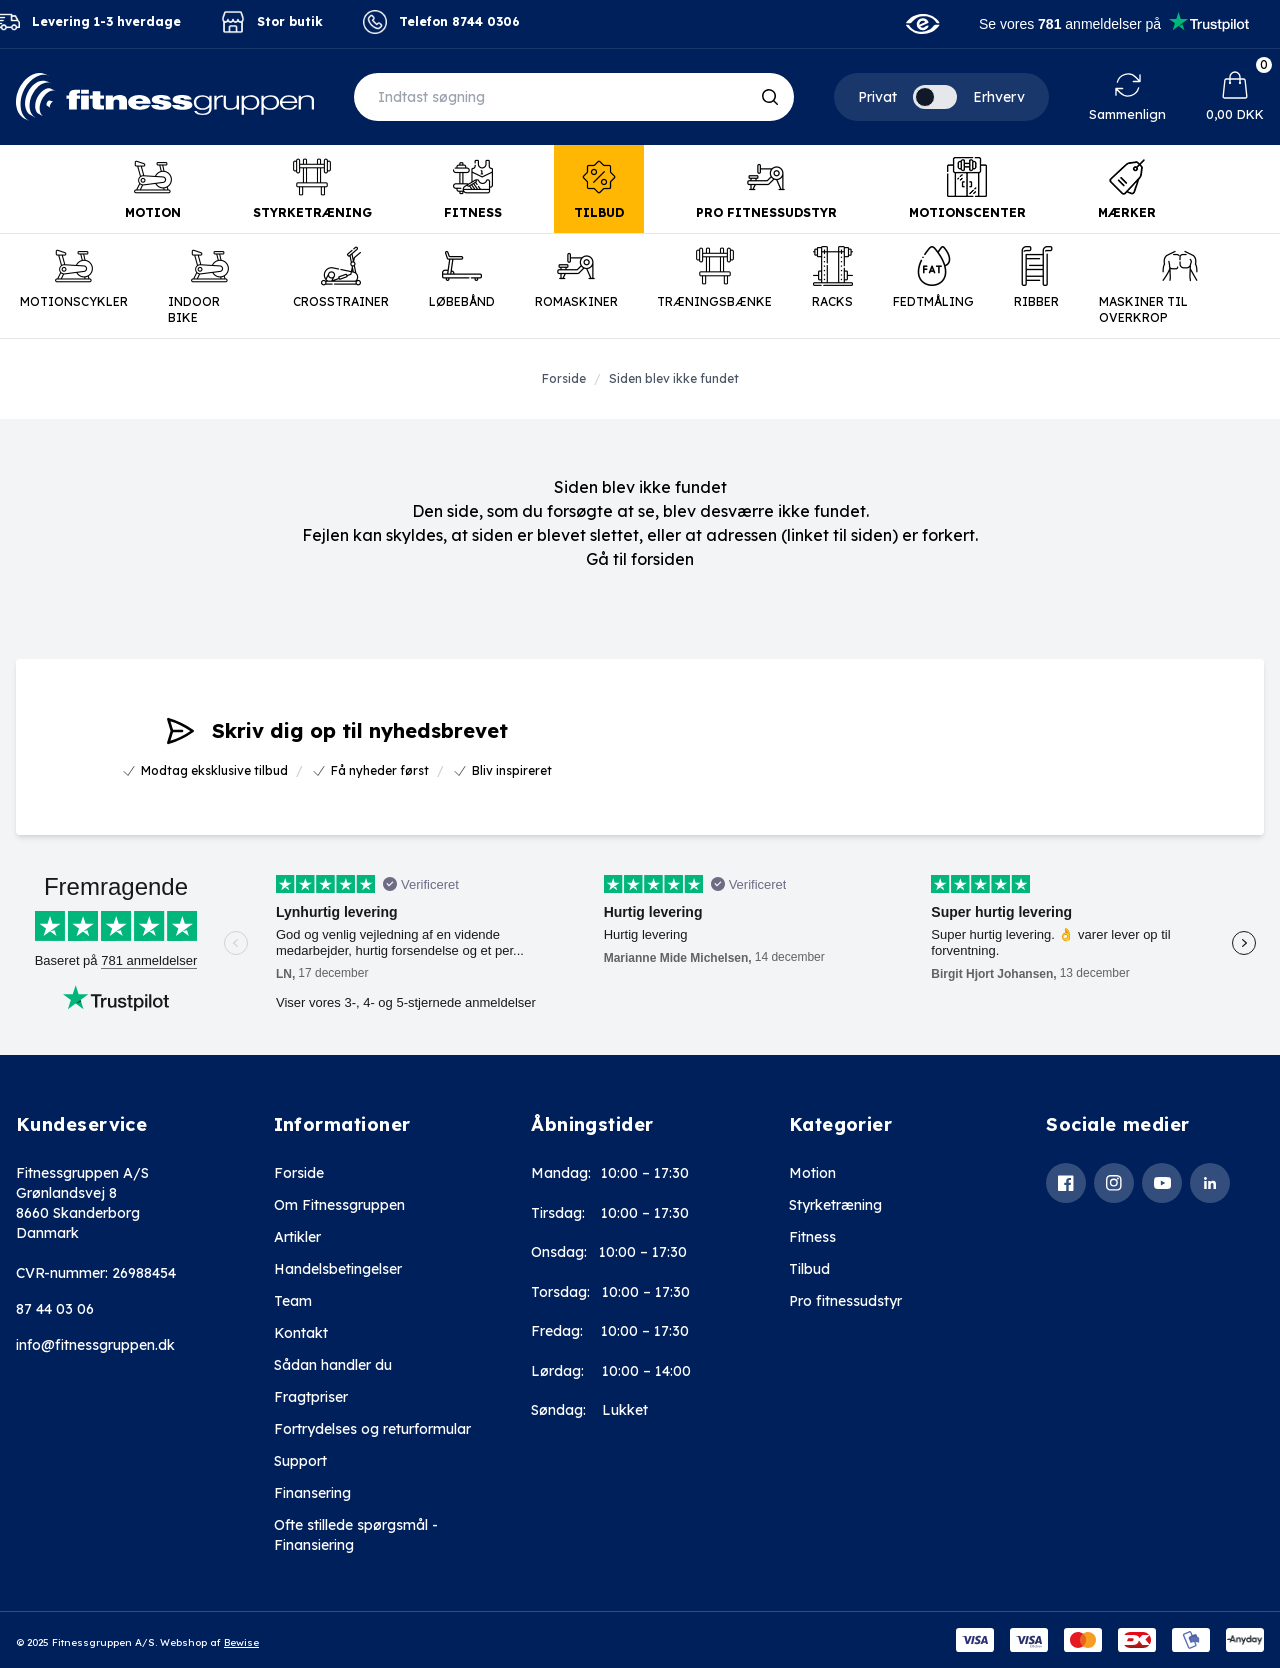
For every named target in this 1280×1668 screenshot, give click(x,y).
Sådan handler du (333, 1365)
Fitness (812, 1237)
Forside (299, 1173)
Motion (812, 1173)
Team (293, 1301)
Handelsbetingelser (338, 1269)
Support (300, 1461)
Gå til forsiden (640, 559)
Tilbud (809, 1269)
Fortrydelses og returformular (372, 1429)
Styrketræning (835, 1205)
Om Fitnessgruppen (339, 1205)
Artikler (297, 1237)
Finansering (312, 1493)
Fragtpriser (311, 1397)
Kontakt (301, 1333)
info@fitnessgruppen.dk (95, 1345)
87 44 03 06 (55, 1309)
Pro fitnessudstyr (845, 1301)
